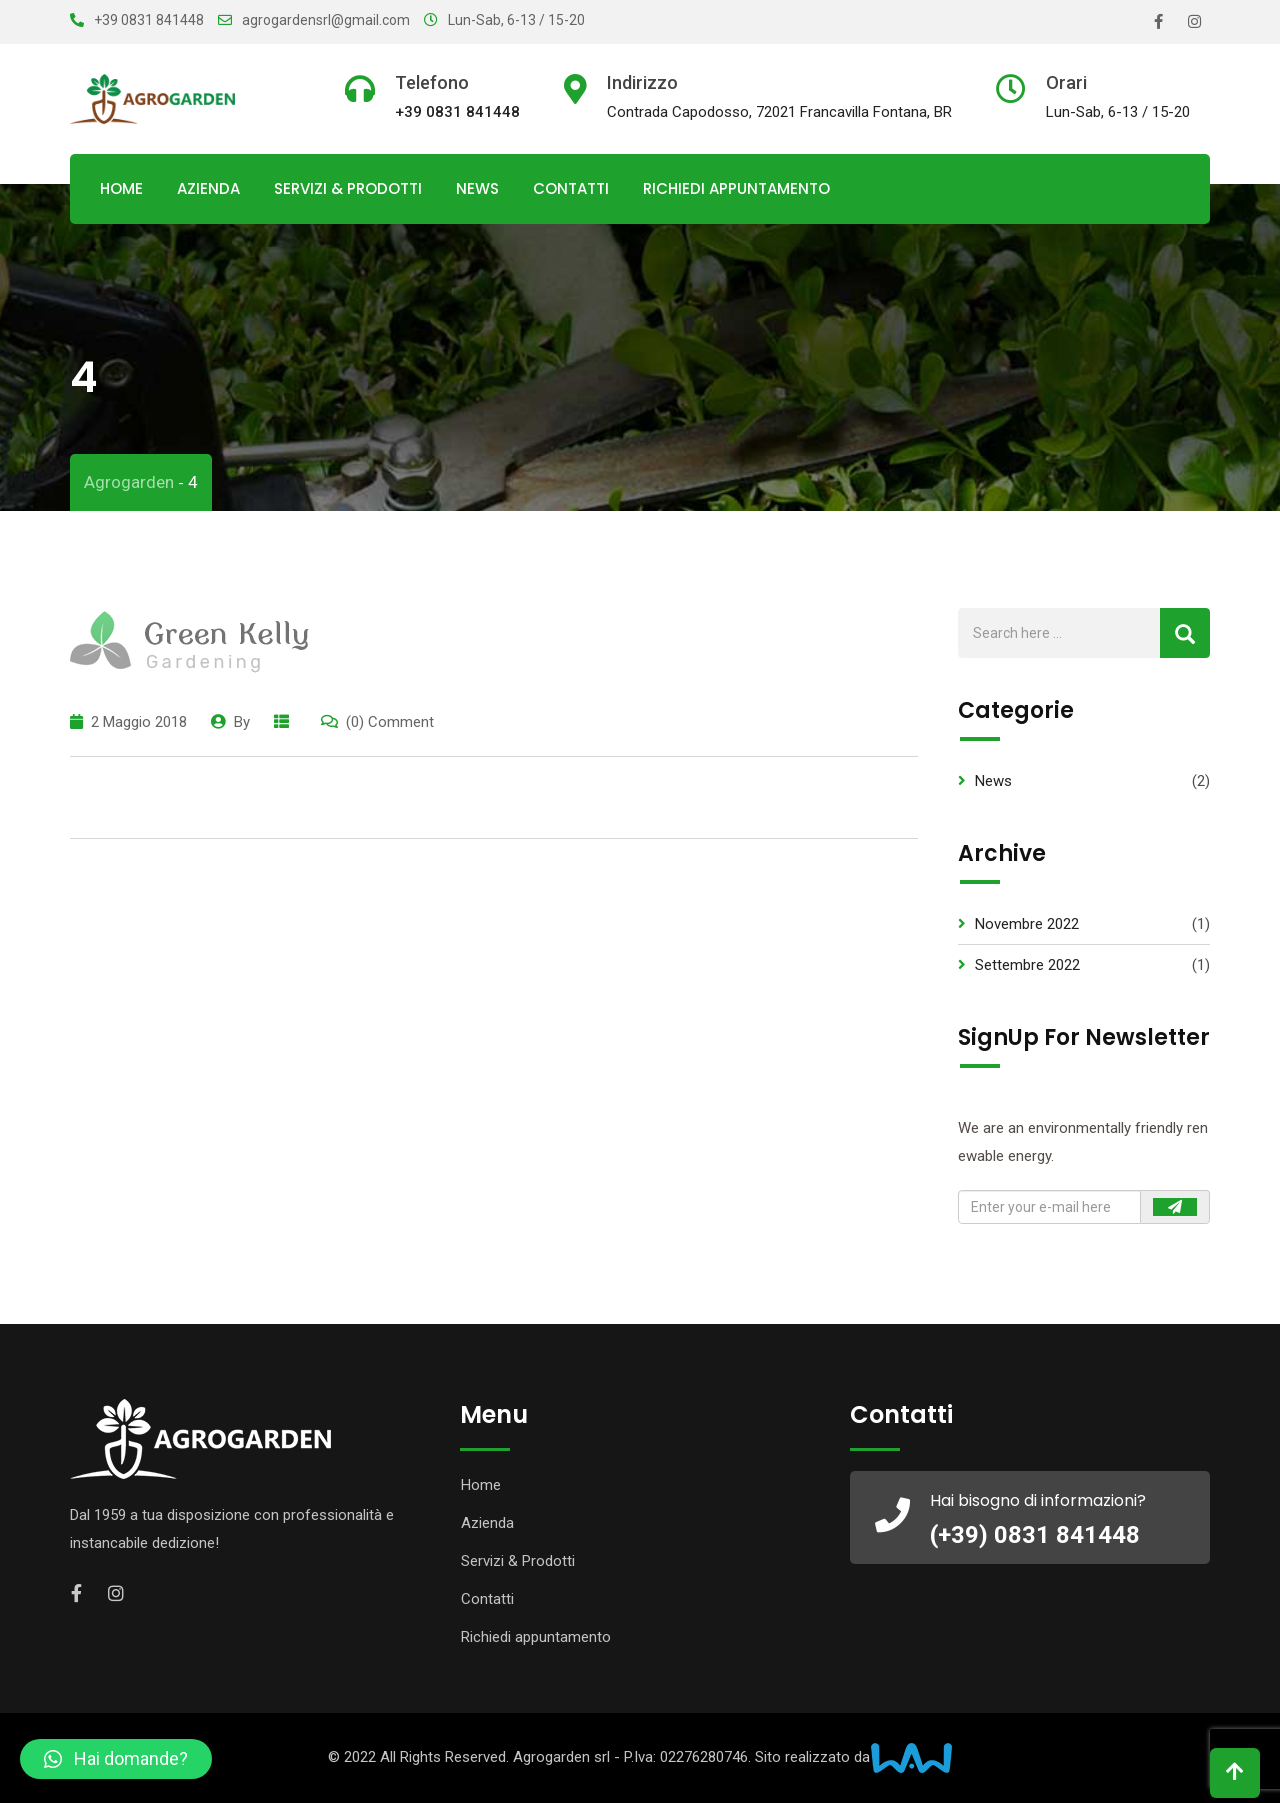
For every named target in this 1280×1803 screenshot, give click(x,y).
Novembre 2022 (1027, 924)
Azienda (208, 188)
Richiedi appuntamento (736, 188)
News (477, 188)
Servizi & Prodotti (348, 188)
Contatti (571, 188)
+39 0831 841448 (149, 20)
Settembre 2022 (1027, 965)
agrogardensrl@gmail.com (326, 20)
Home (121, 188)
